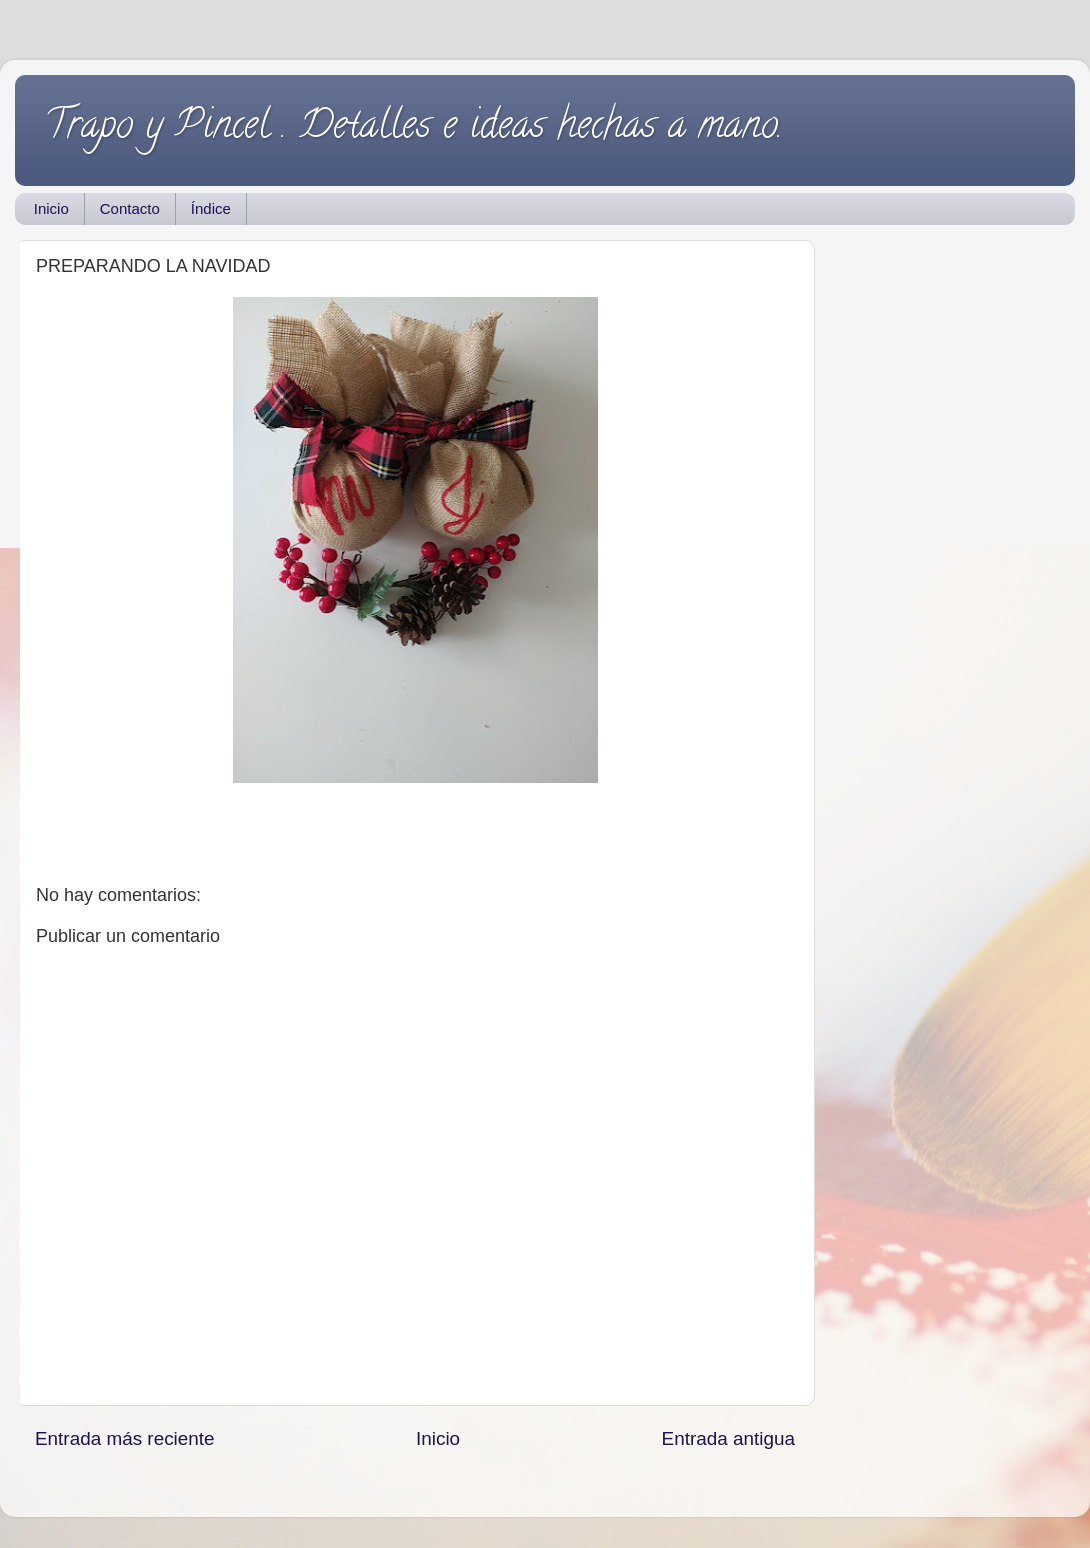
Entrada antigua (728, 1438)
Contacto (130, 208)
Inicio (51, 208)
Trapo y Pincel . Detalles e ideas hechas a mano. (414, 128)
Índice (211, 208)
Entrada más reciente (125, 1438)
